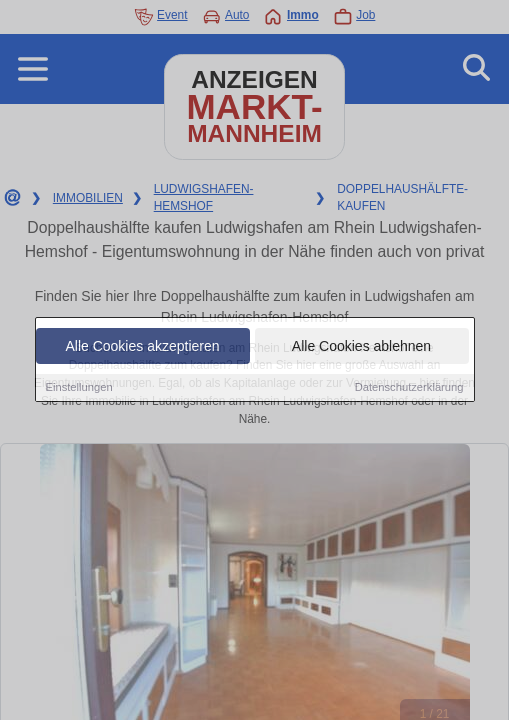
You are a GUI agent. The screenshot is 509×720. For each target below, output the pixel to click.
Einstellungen (79, 388)
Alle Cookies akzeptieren (142, 347)
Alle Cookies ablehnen (361, 347)
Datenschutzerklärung (409, 388)
